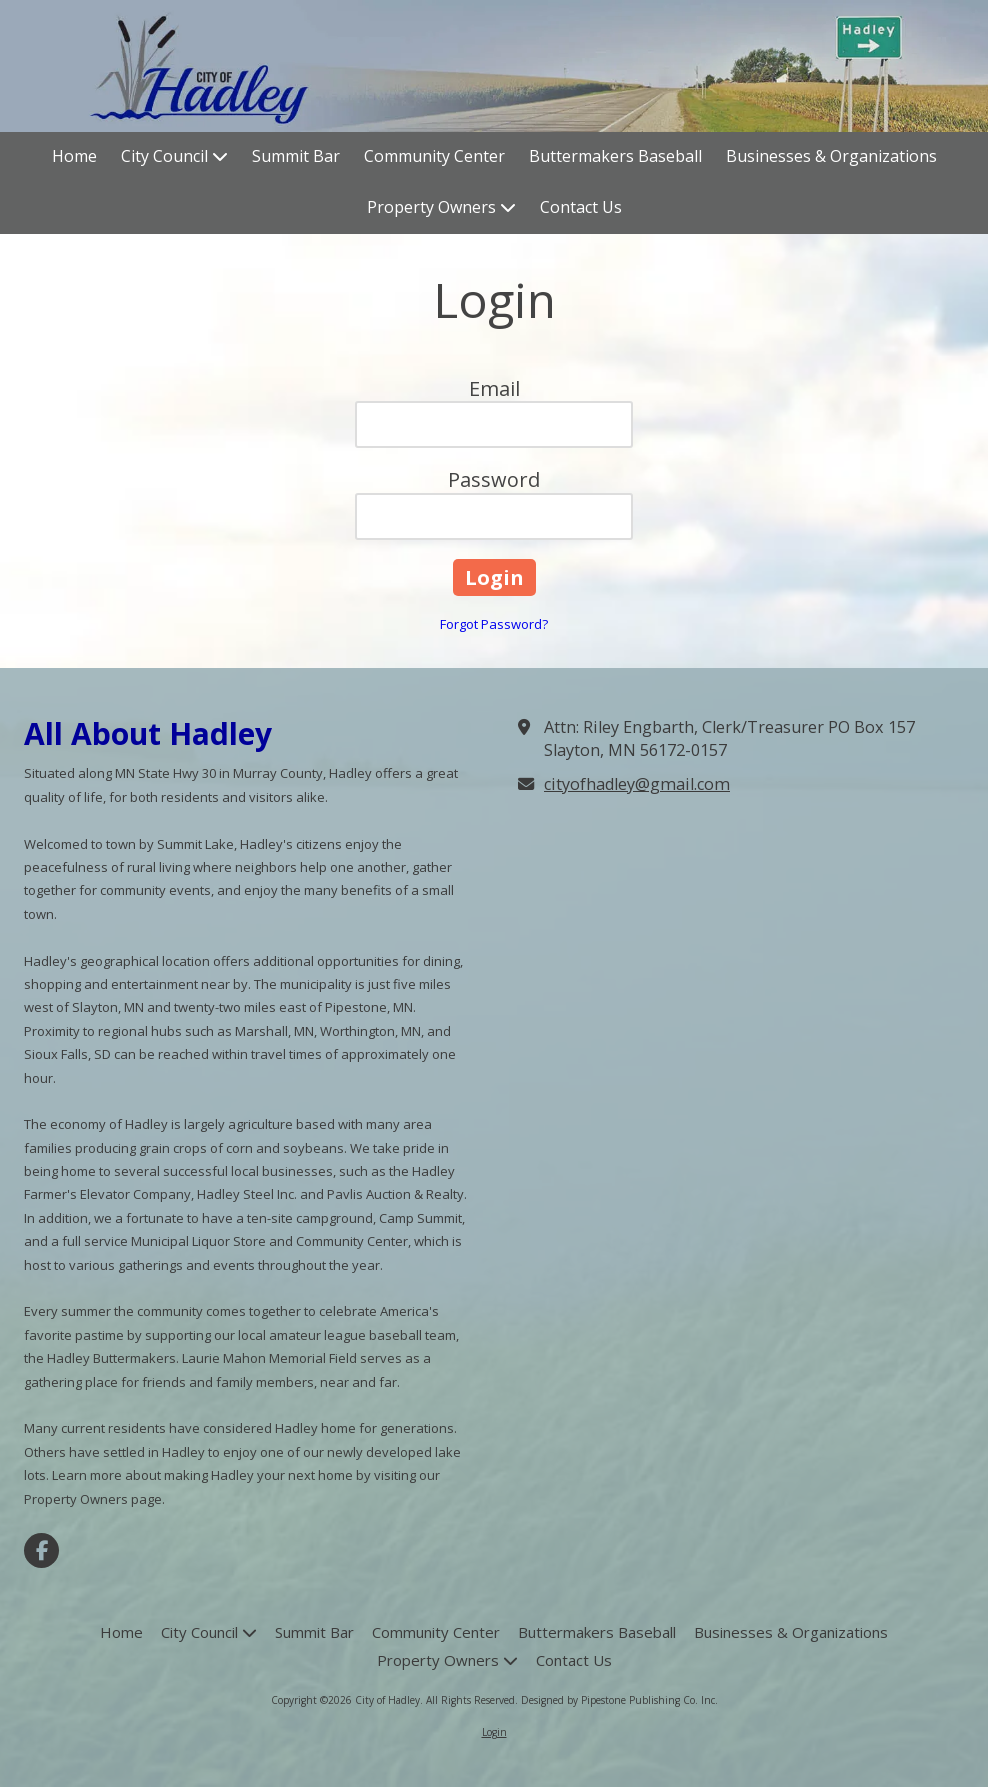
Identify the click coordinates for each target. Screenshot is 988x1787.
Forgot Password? (494, 624)
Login (494, 1732)
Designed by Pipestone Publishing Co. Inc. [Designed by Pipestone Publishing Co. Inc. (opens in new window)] (619, 1700)
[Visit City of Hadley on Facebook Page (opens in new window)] (41, 1550)
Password (494, 479)
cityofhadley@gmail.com (637, 784)
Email (494, 388)
